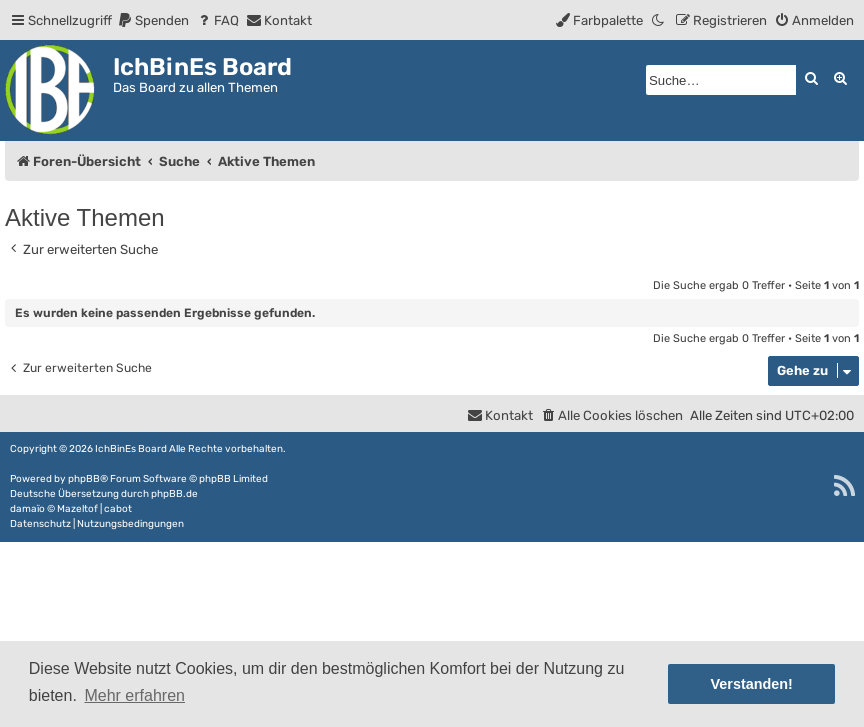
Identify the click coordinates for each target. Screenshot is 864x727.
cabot (118, 509)
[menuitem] (153, 20)
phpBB (84, 479)
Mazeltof (77, 509)
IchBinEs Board (131, 449)
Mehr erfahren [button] (134, 695)
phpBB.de (174, 494)
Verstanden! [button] (752, 684)
